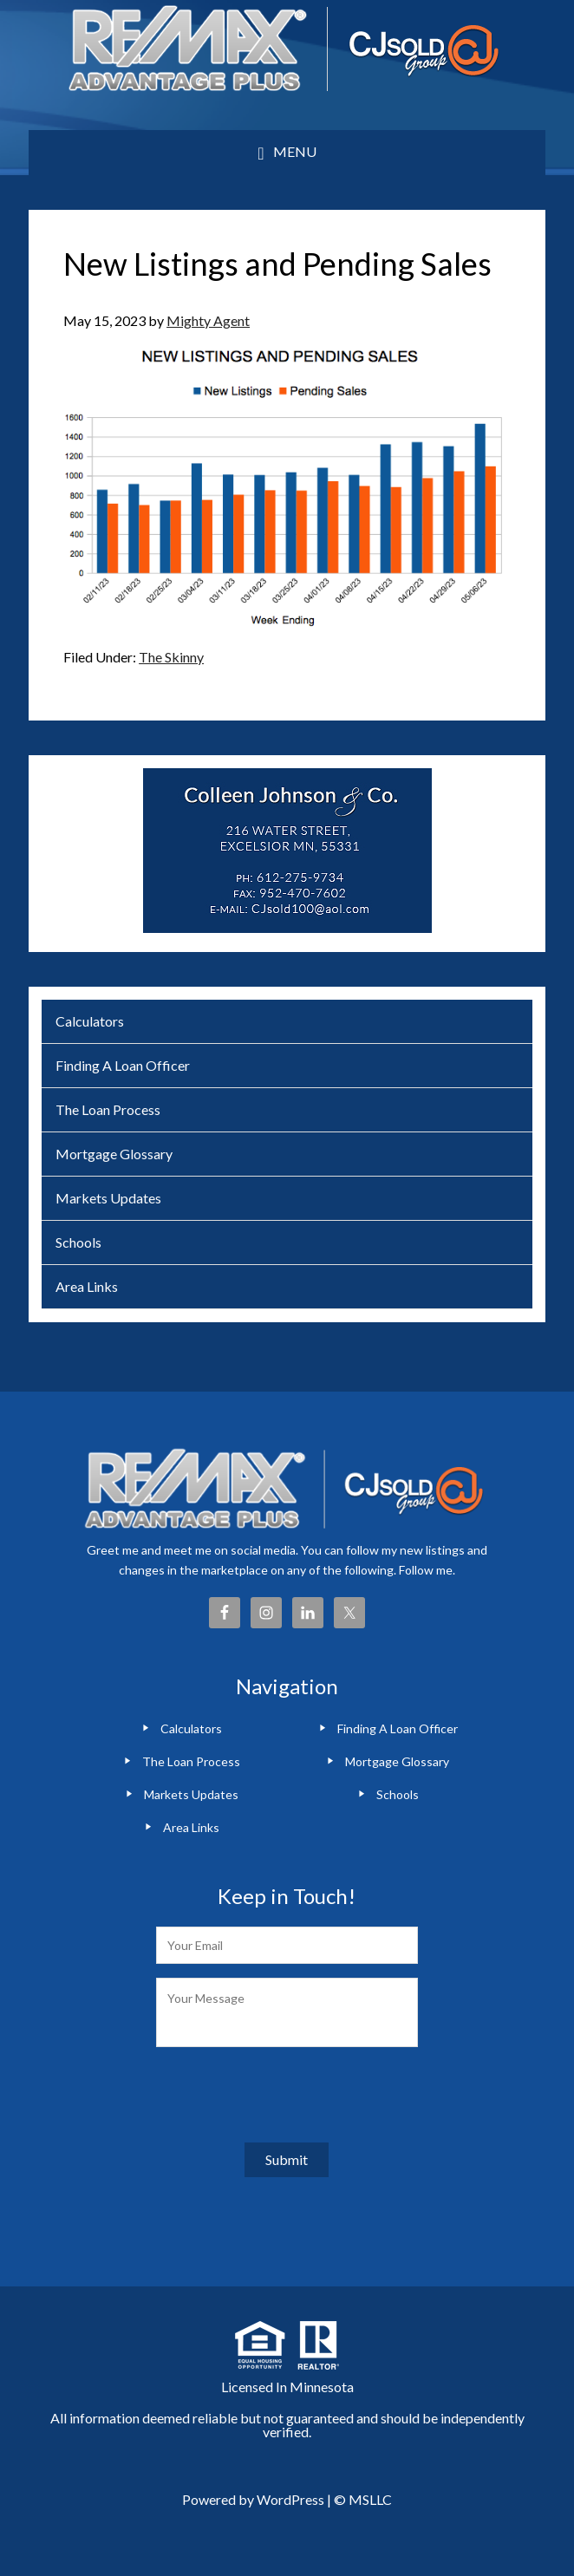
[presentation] (288, 2095)
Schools (78, 1242)
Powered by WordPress (253, 2499)
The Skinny (171, 657)
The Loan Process (107, 1109)
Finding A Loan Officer (122, 1065)
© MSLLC (363, 2499)
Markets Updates (108, 1198)
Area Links (86, 1286)
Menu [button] (294, 151)
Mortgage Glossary (114, 1153)
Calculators (89, 1021)
